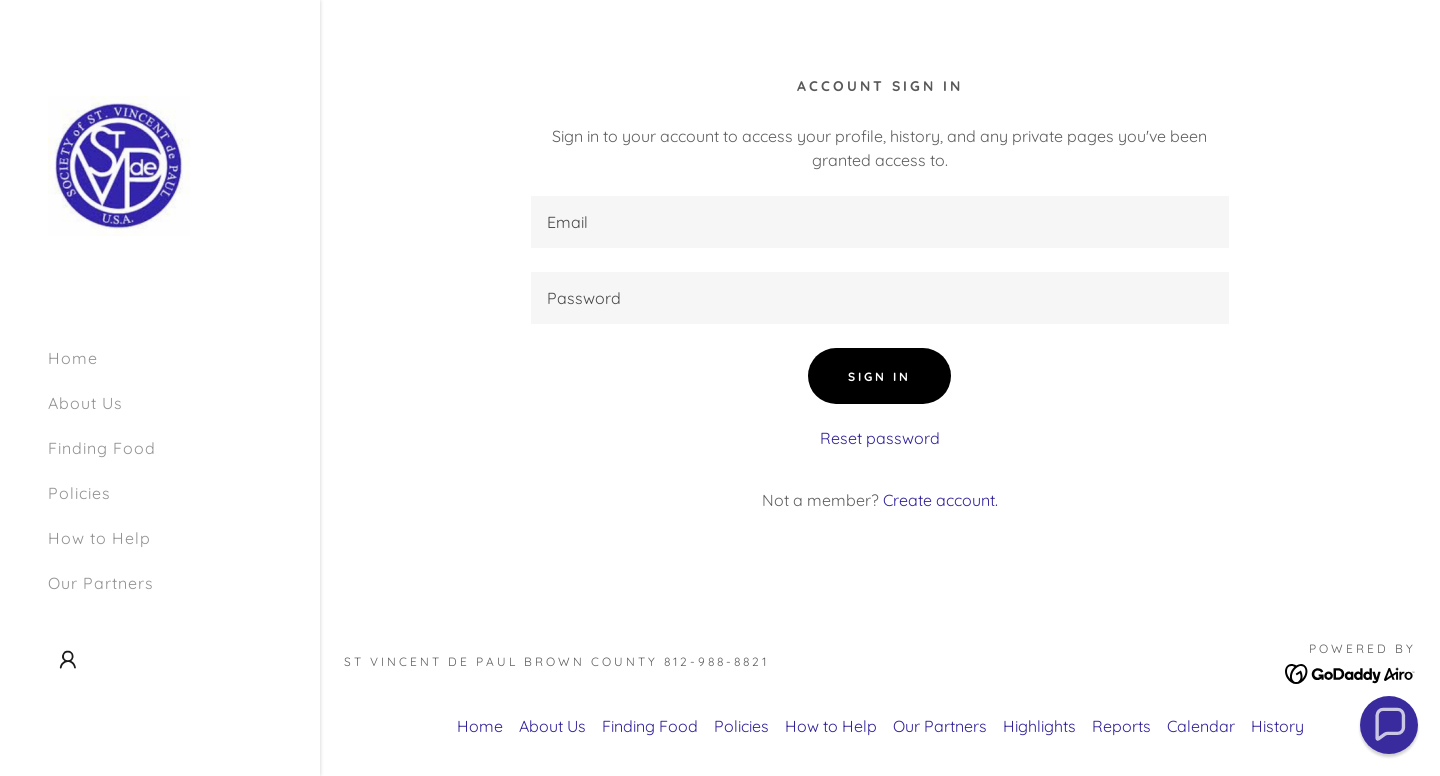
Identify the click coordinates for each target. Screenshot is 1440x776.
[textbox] (880, 222)
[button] (68, 660)
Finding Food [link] (102, 448)
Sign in (879, 376)
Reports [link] (1121, 726)
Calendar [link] (1201, 726)
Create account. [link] (940, 500)
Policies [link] (79, 493)
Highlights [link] (1039, 726)
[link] (119, 164)
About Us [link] (85, 403)
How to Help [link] (99, 538)
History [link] (1277, 726)
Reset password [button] (880, 438)
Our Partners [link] (101, 583)
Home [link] (73, 358)
